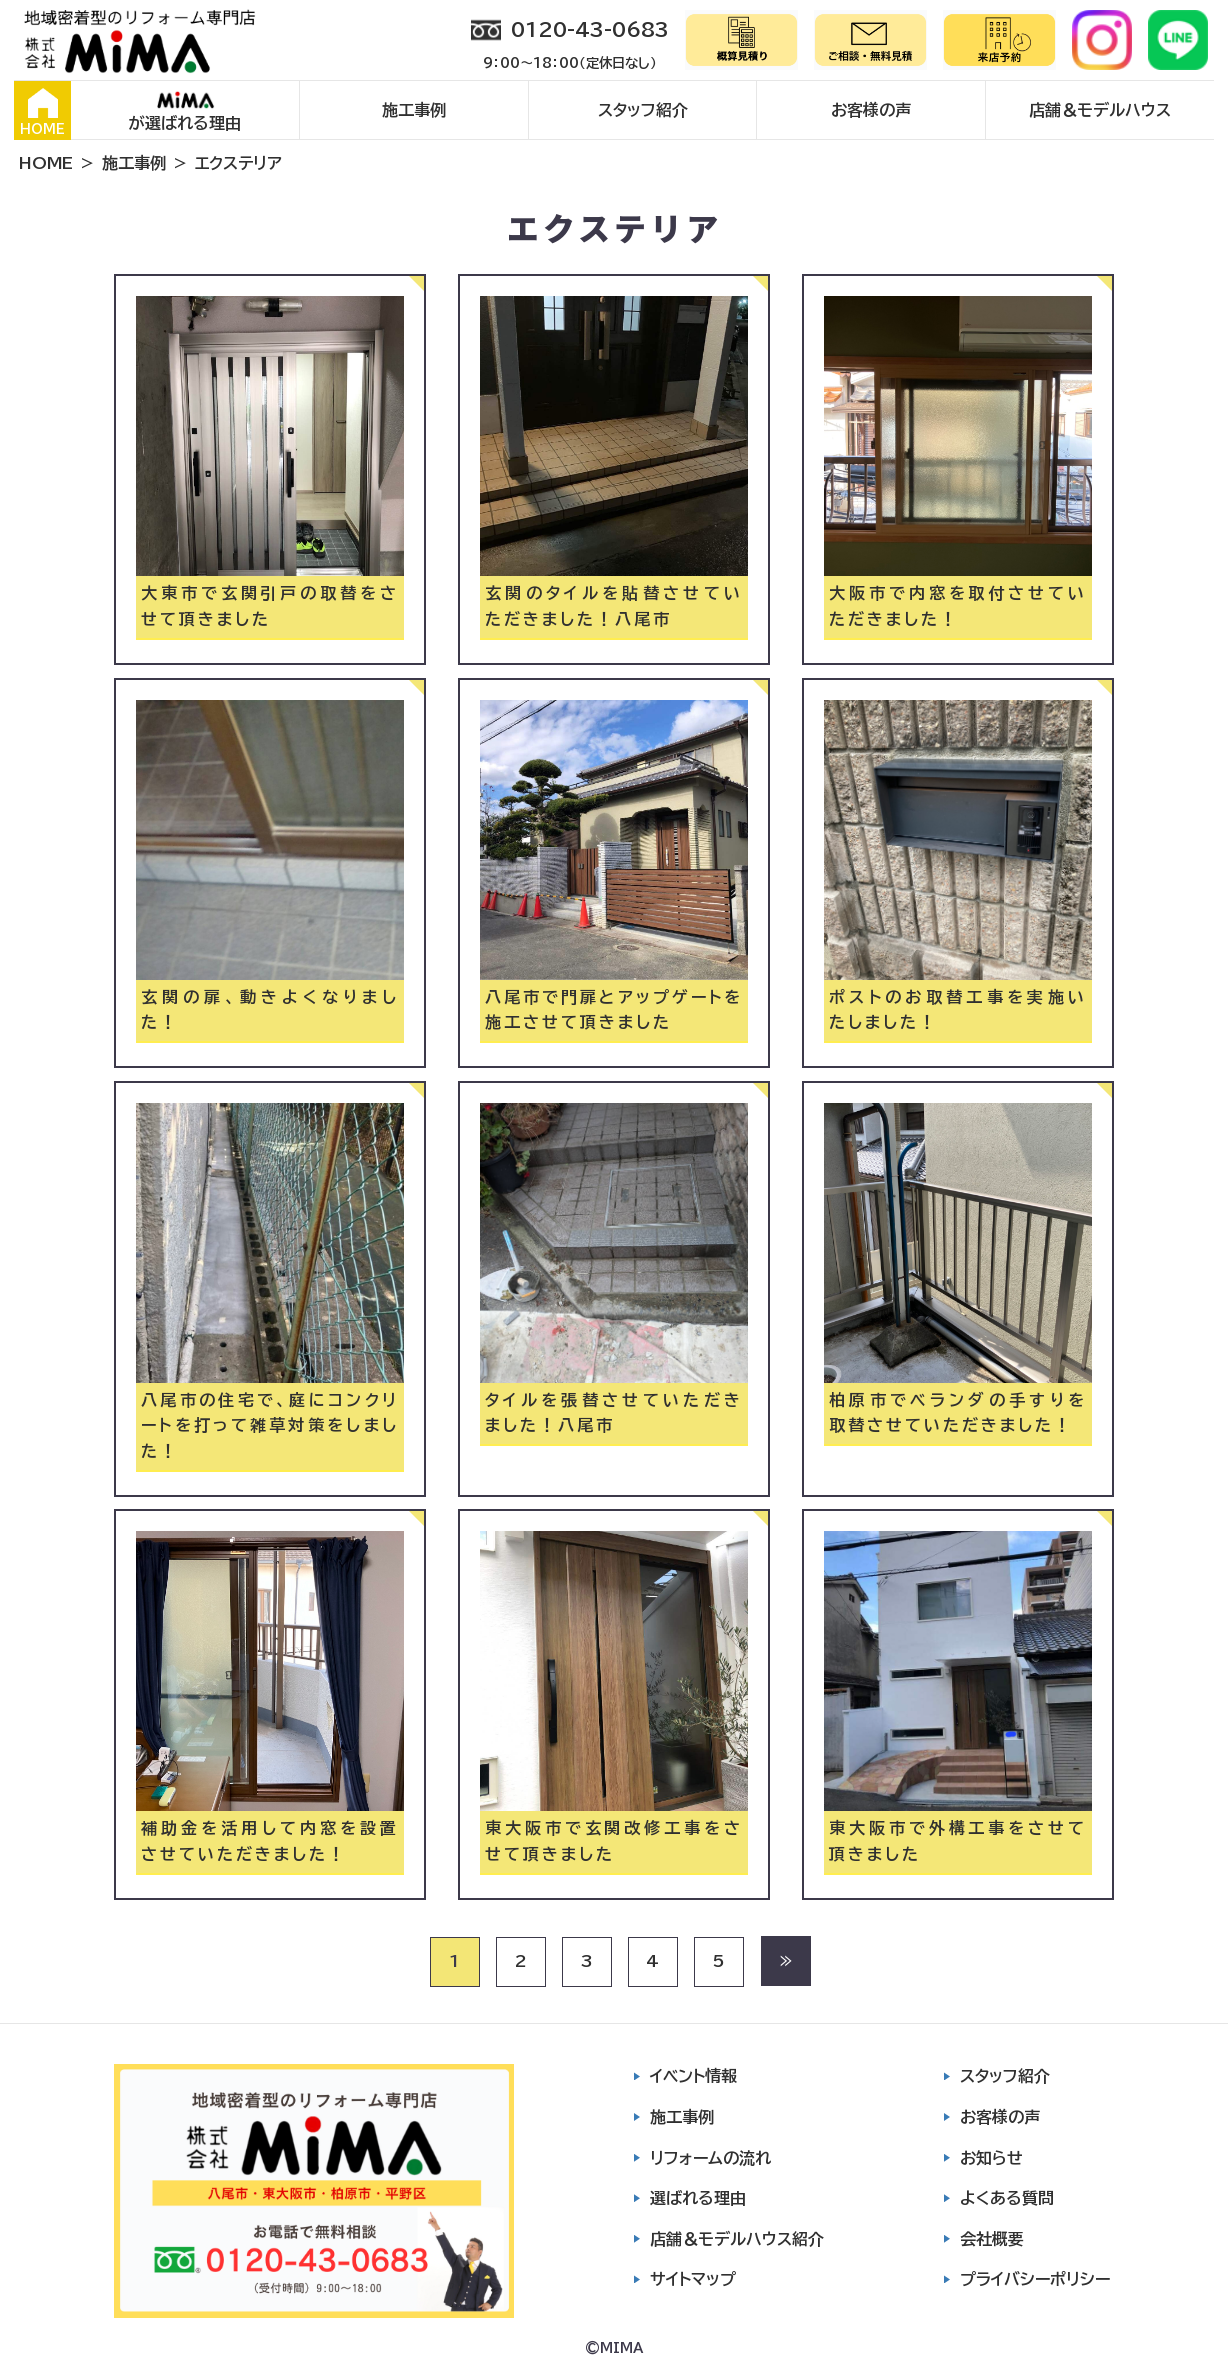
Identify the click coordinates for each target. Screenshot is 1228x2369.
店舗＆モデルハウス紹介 (737, 2239)
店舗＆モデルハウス (1100, 110)
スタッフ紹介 (643, 110)
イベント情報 (693, 2076)
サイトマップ (693, 2279)
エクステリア (238, 163)
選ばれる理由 (698, 2198)
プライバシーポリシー (1035, 2279)
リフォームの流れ (710, 2158)
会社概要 (992, 2239)
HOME (42, 112)
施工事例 (414, 110)
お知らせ (991, 2158)
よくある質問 (1007, 2198)
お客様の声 (871, 110)
